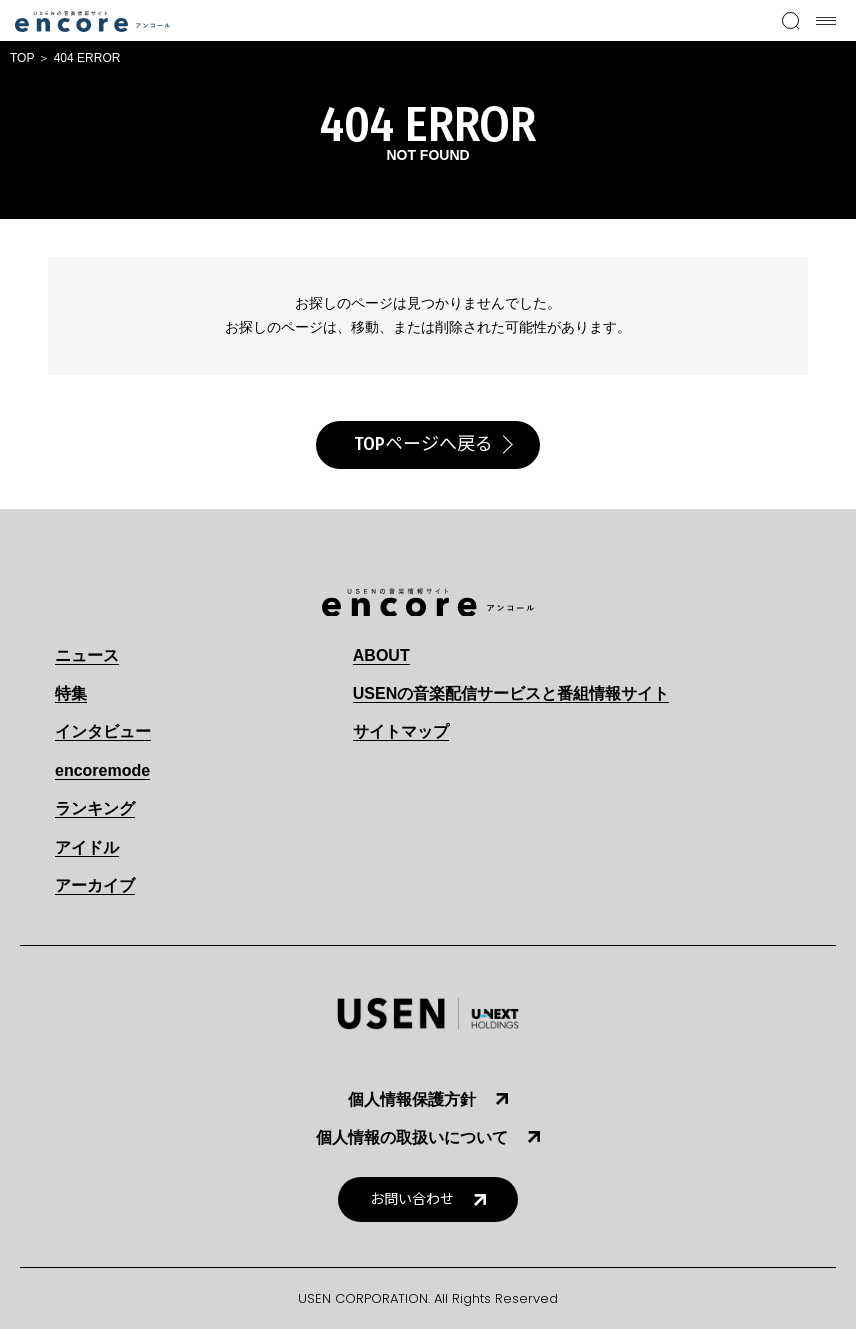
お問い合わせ (412, 1199)
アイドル (87, 847)
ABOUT (381, 655)
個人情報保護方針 (412, 1099)
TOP (22, 58)
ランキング (95, 808)
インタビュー (103, 731)
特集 (71, 693)
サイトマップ (401, 731)
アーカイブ (95, 885)
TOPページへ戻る (423, 444)
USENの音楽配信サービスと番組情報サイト (511, 693)
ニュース (87, 655)
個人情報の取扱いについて (412, 1137)
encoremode (102, 770)
